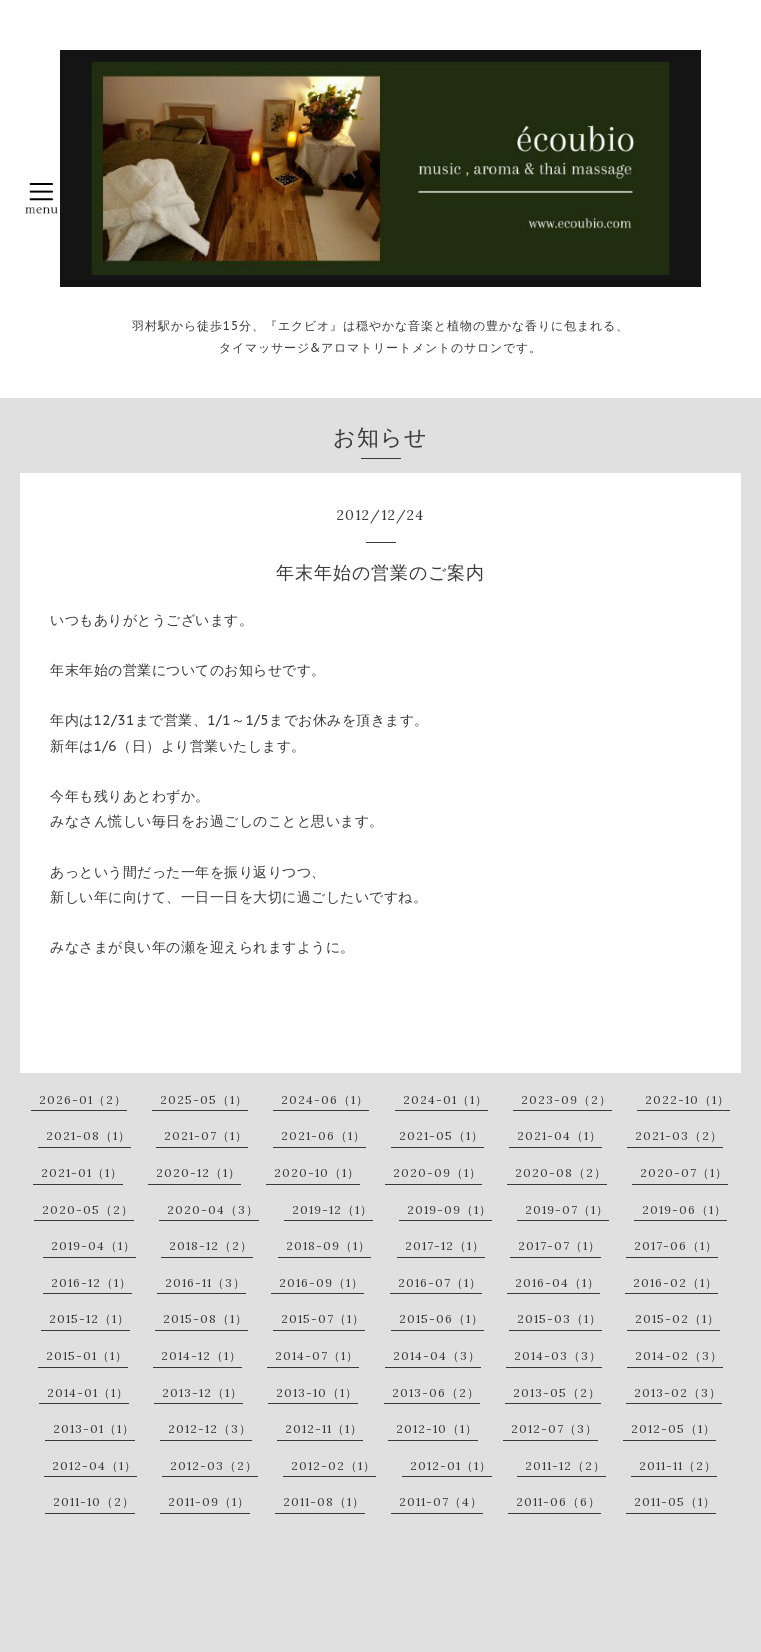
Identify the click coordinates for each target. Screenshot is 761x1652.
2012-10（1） (437, 1428)
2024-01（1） (445, 1099)
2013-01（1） (94, 1428)
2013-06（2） (436, 1392)
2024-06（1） (325, 1099)
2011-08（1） (324, 1501)
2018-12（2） (211, 1245)
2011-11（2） (678, 1465)
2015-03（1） (559, 1318)
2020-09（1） (437, 1172)
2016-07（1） (440, 1282)
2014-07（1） (317, 1355)
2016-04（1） (557, 1282)
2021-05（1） (441, 1135)
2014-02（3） (679, 1355)
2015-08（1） (205, 1318)
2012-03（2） (214, 1465)
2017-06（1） (676, 1245)
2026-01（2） (83, 1099)
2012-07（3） (554, 1428)
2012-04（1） (94, 1465)
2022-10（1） (687, 1099)
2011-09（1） (209, 1501)
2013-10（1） (317, 1392)
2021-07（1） (206, 1135)
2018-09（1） (328, 1245)
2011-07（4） (441, 1501)
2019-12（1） (332, 1209)
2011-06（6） (558, 1501)
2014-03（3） (558, 1355)
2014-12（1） (201, 1355)
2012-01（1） (451, 1465)
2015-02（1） (677, 1318)
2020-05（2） (88, 1209)
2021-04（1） (559, 1135)
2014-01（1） (88, 1392)
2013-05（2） (557, 1392)
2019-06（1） (684, 1209)
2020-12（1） (198, 1172)
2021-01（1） (82, 1172)
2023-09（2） (566, 1099)
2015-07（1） (323, 1318)
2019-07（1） (567, 1209)
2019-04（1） (93, 1245)
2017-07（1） (559, 1245)
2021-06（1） (323, 1135)
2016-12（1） (91, 1282)
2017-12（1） (445, 1245)
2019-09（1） (449, 1209)
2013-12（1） (202, 1392)
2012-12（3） (210, 1428)
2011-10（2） (94, 1501)
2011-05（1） (675, 1501)
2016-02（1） (675, 1282)
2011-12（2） (565, 1465)
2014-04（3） (437, 1355)
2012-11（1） (324, 1428)
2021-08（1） (88, 1135)
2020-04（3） (213, 1209)
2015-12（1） (89, 1318)
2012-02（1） (333, 1465)
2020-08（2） (561, 1172)
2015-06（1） (441, 1318)
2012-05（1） (673, 1428)
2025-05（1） (204, 1099)
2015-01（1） (87, 1355)
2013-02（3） (678, 1392)
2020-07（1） (684, 1172)
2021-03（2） (679, 1135)
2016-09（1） (321, 1282)
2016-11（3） (205, 1282)
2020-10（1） (317, 1172)
